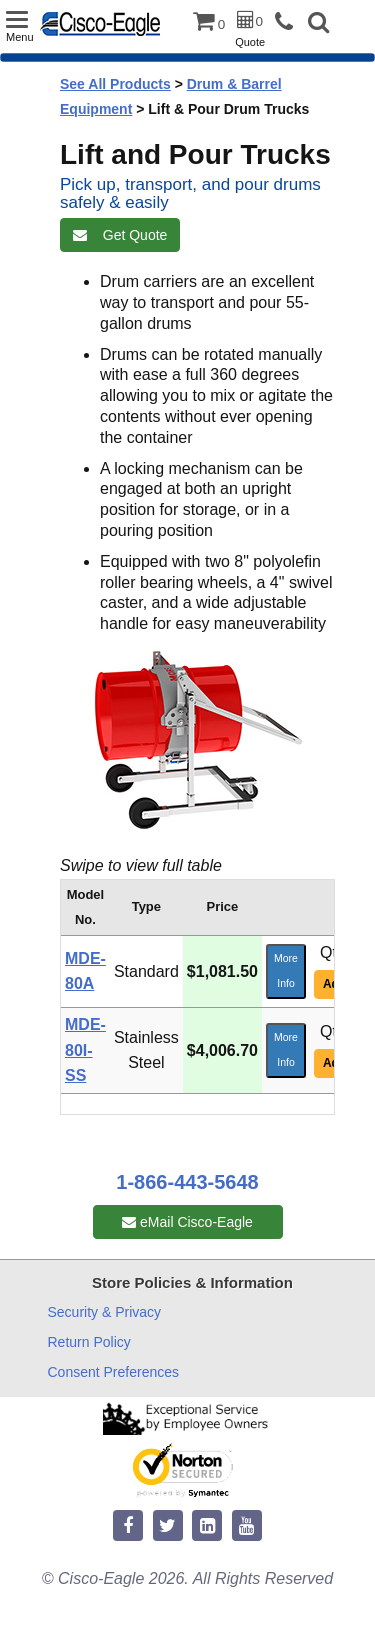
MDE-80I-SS (85, 1050)
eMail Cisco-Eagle (187, 1222)
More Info (286, 971)
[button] (318, 24)
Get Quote (120, 235)
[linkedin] (207, 1526)
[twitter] (168, 1526)
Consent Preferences (114, 1372)
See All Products (115, 84)
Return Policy (89, 1342)
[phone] (289, 22)
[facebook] (128, 1526)
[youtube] (247, 1526)
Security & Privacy (105, 1312)
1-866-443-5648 (187, 1182)
